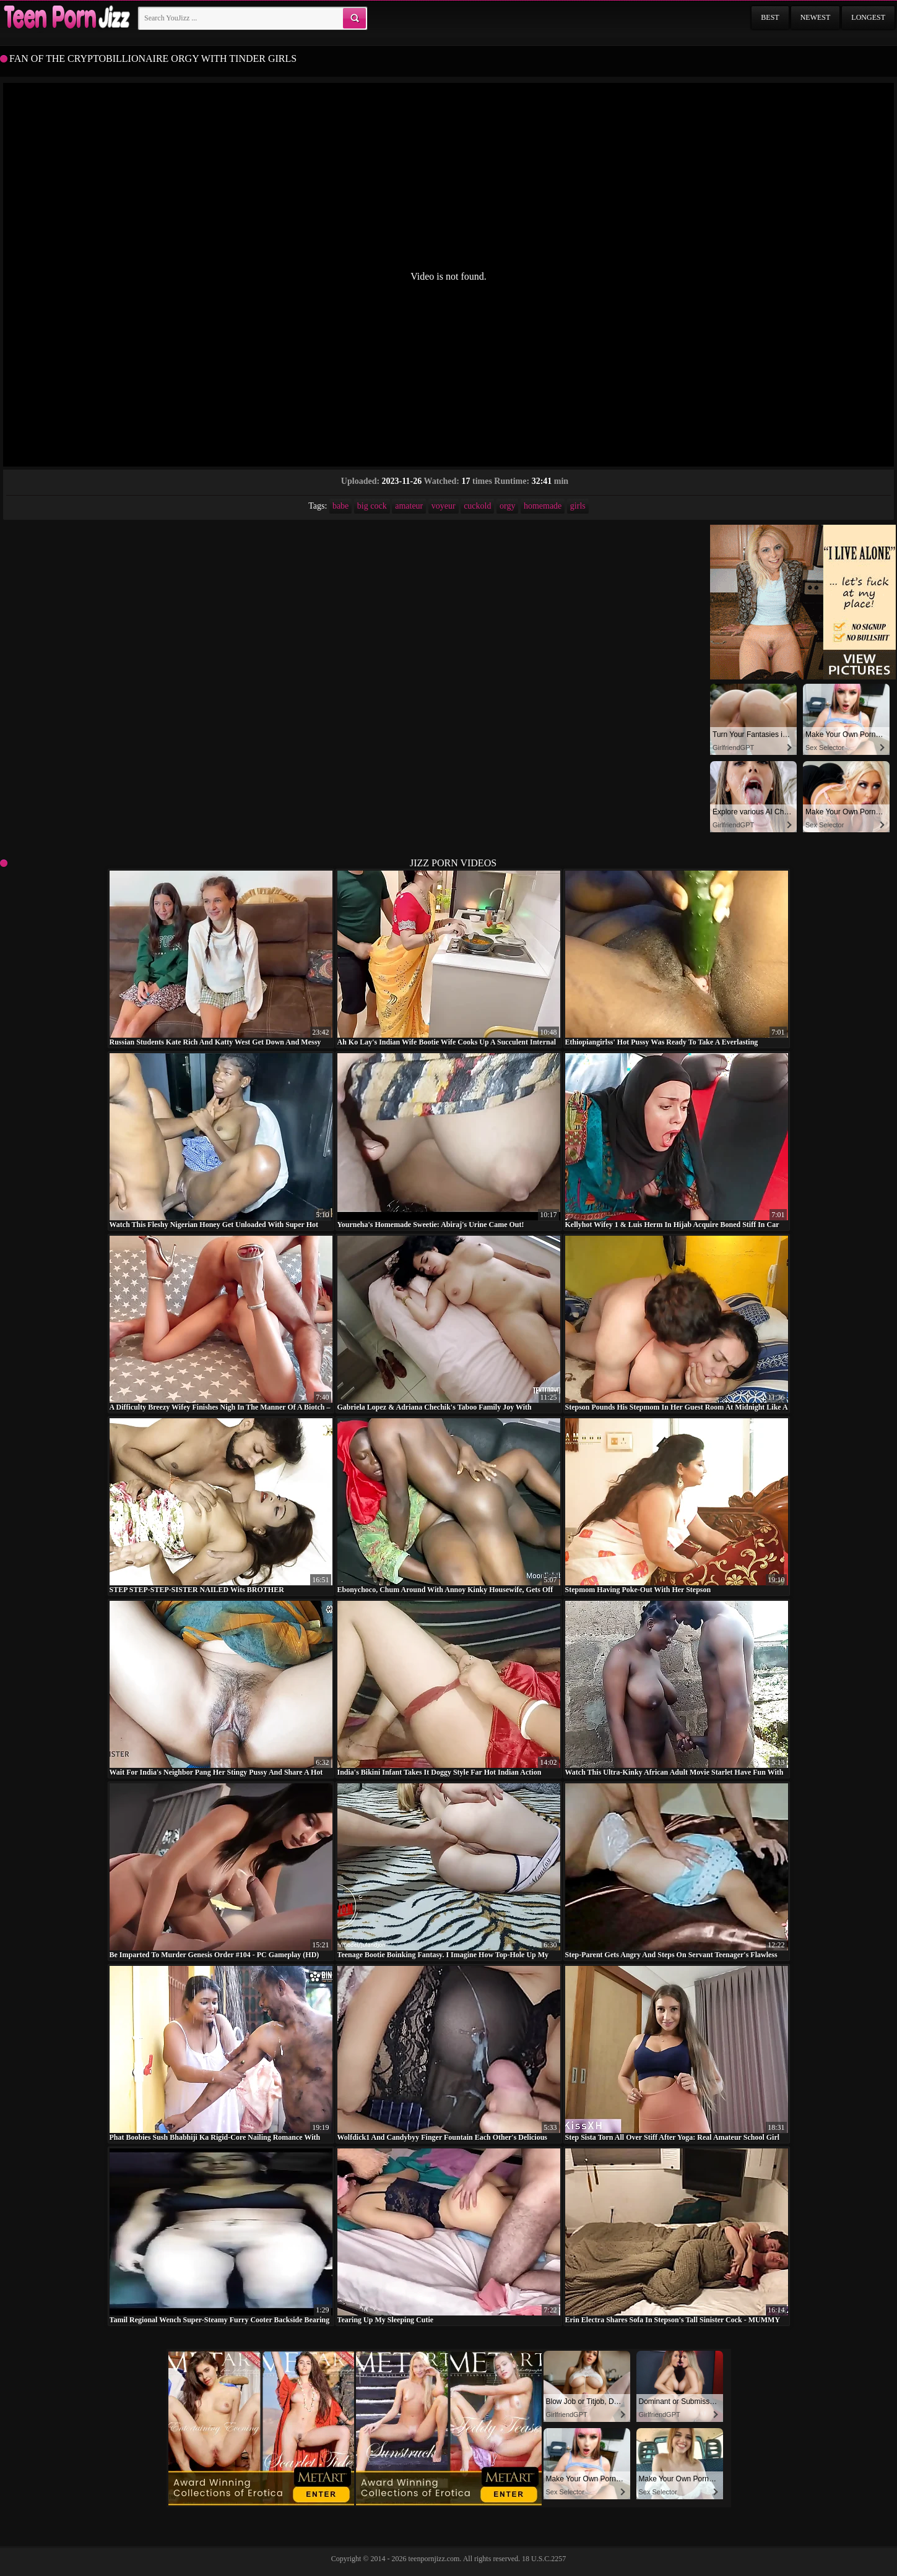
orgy (507, 505)
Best (770, 17)
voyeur (443, 505)
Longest (868, 17)
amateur (409, 505)
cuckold (477, 505)
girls (578, 505)
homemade (542, 505)
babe (340, 505)
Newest (815, 17)
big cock (372, 505)
